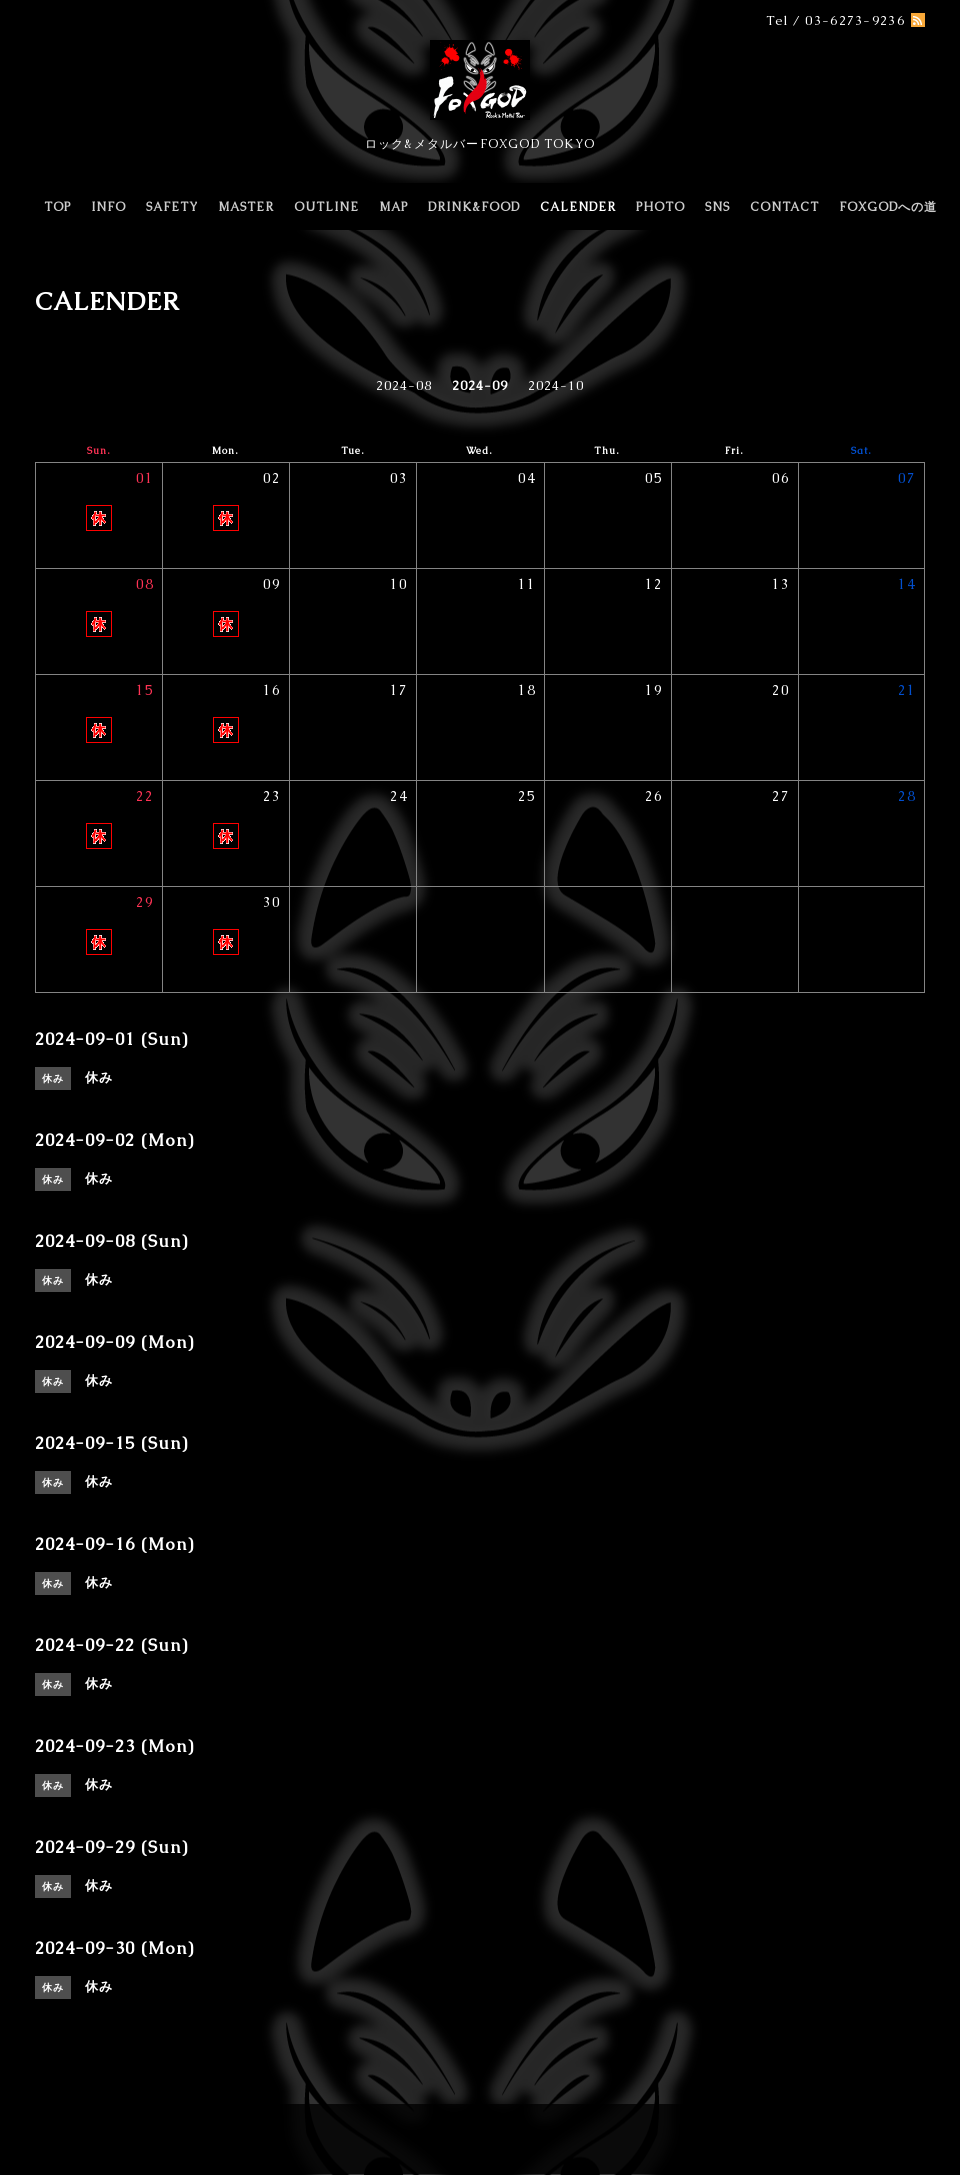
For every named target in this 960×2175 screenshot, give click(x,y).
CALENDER (578, 207)
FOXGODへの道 (888, 207)
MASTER (246, 207)
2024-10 (556, 385)
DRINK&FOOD (474, 207)
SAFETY (172, 207)
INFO (108, 207)
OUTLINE (326, 207)
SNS (717, 207)
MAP (393, 207)
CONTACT (784, 207)
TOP (57, 207)
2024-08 (404, 385)
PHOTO (660, 207)
